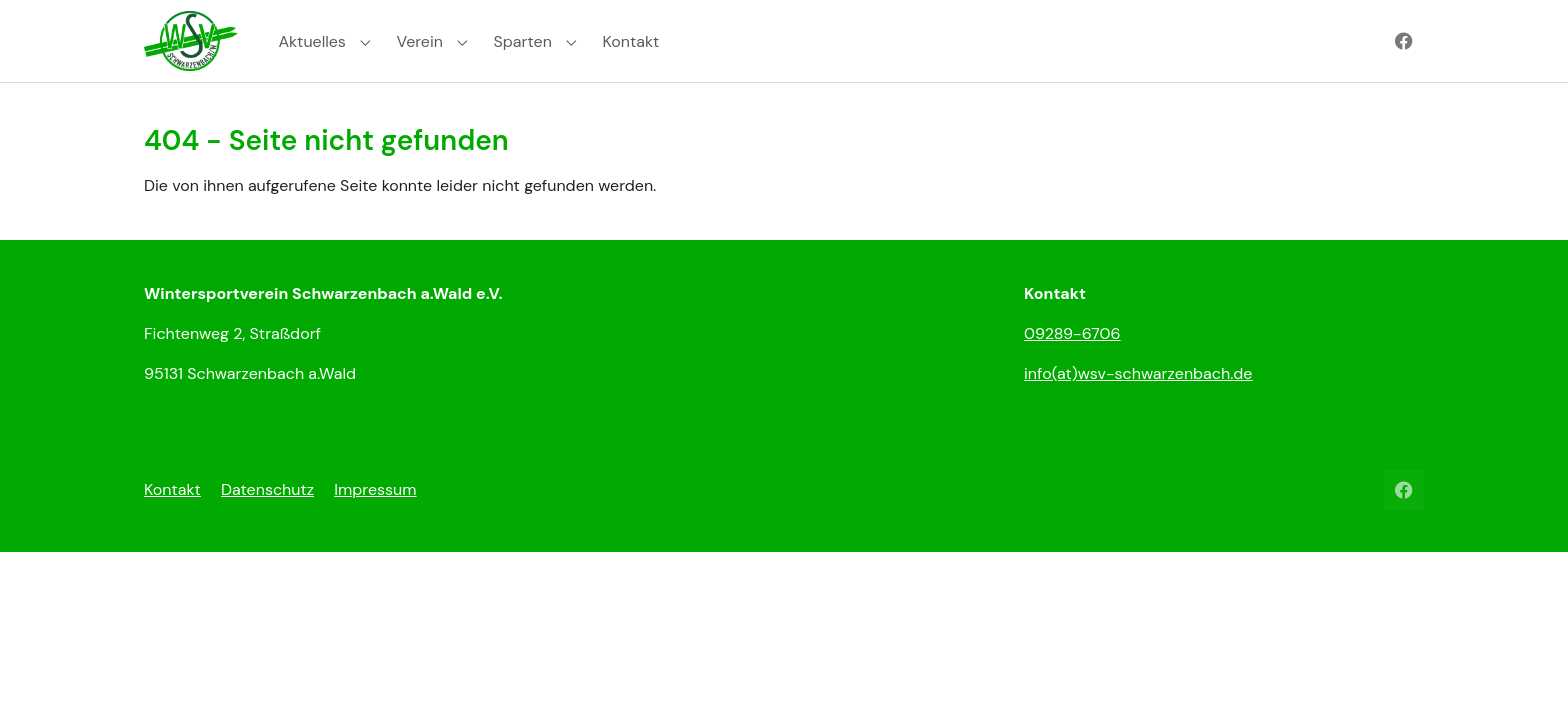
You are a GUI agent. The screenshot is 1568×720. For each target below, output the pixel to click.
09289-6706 (1072, 361)
